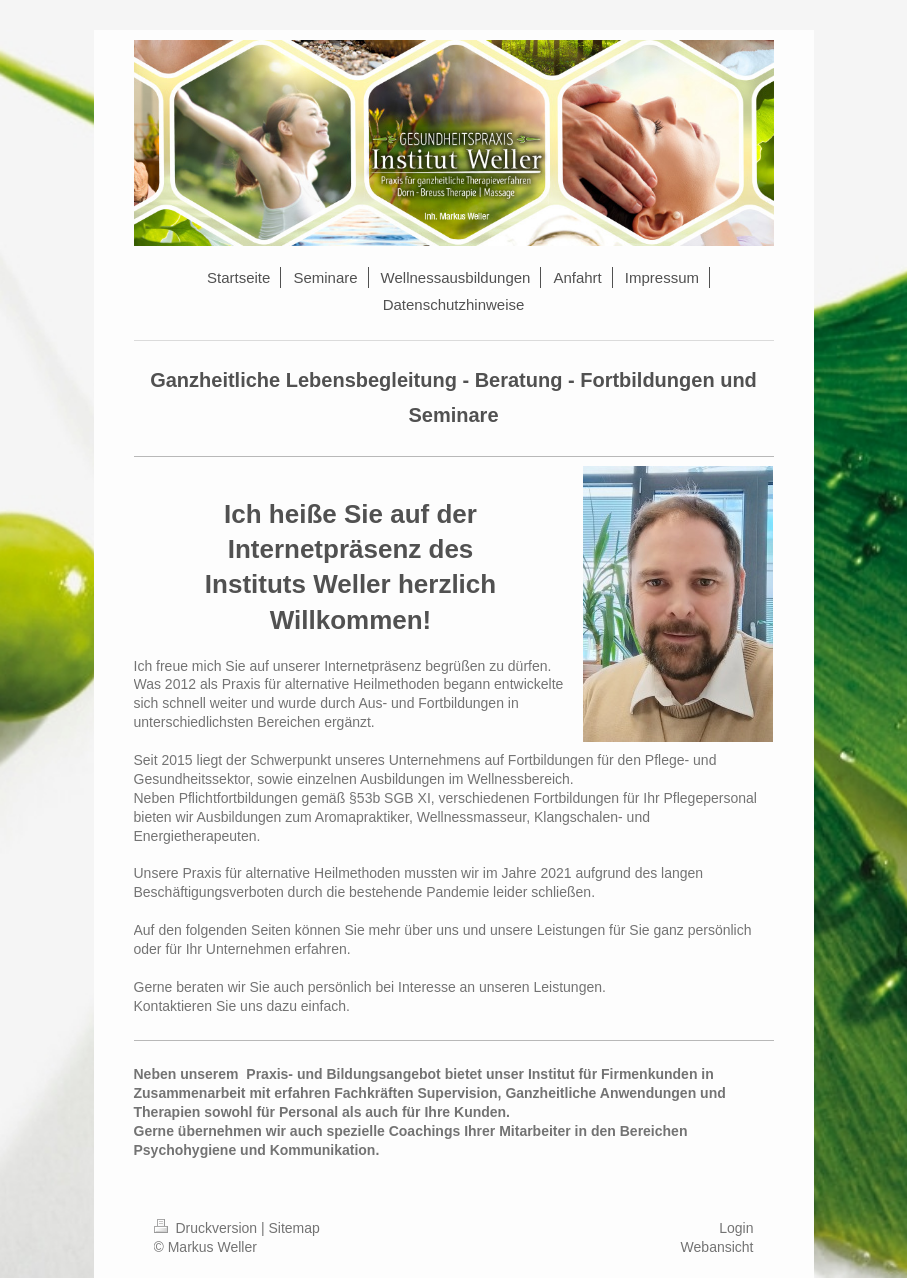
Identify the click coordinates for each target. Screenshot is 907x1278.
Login (736, 1228)
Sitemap (294, 1228)
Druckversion (207, 1228)
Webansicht (717, 1247)
